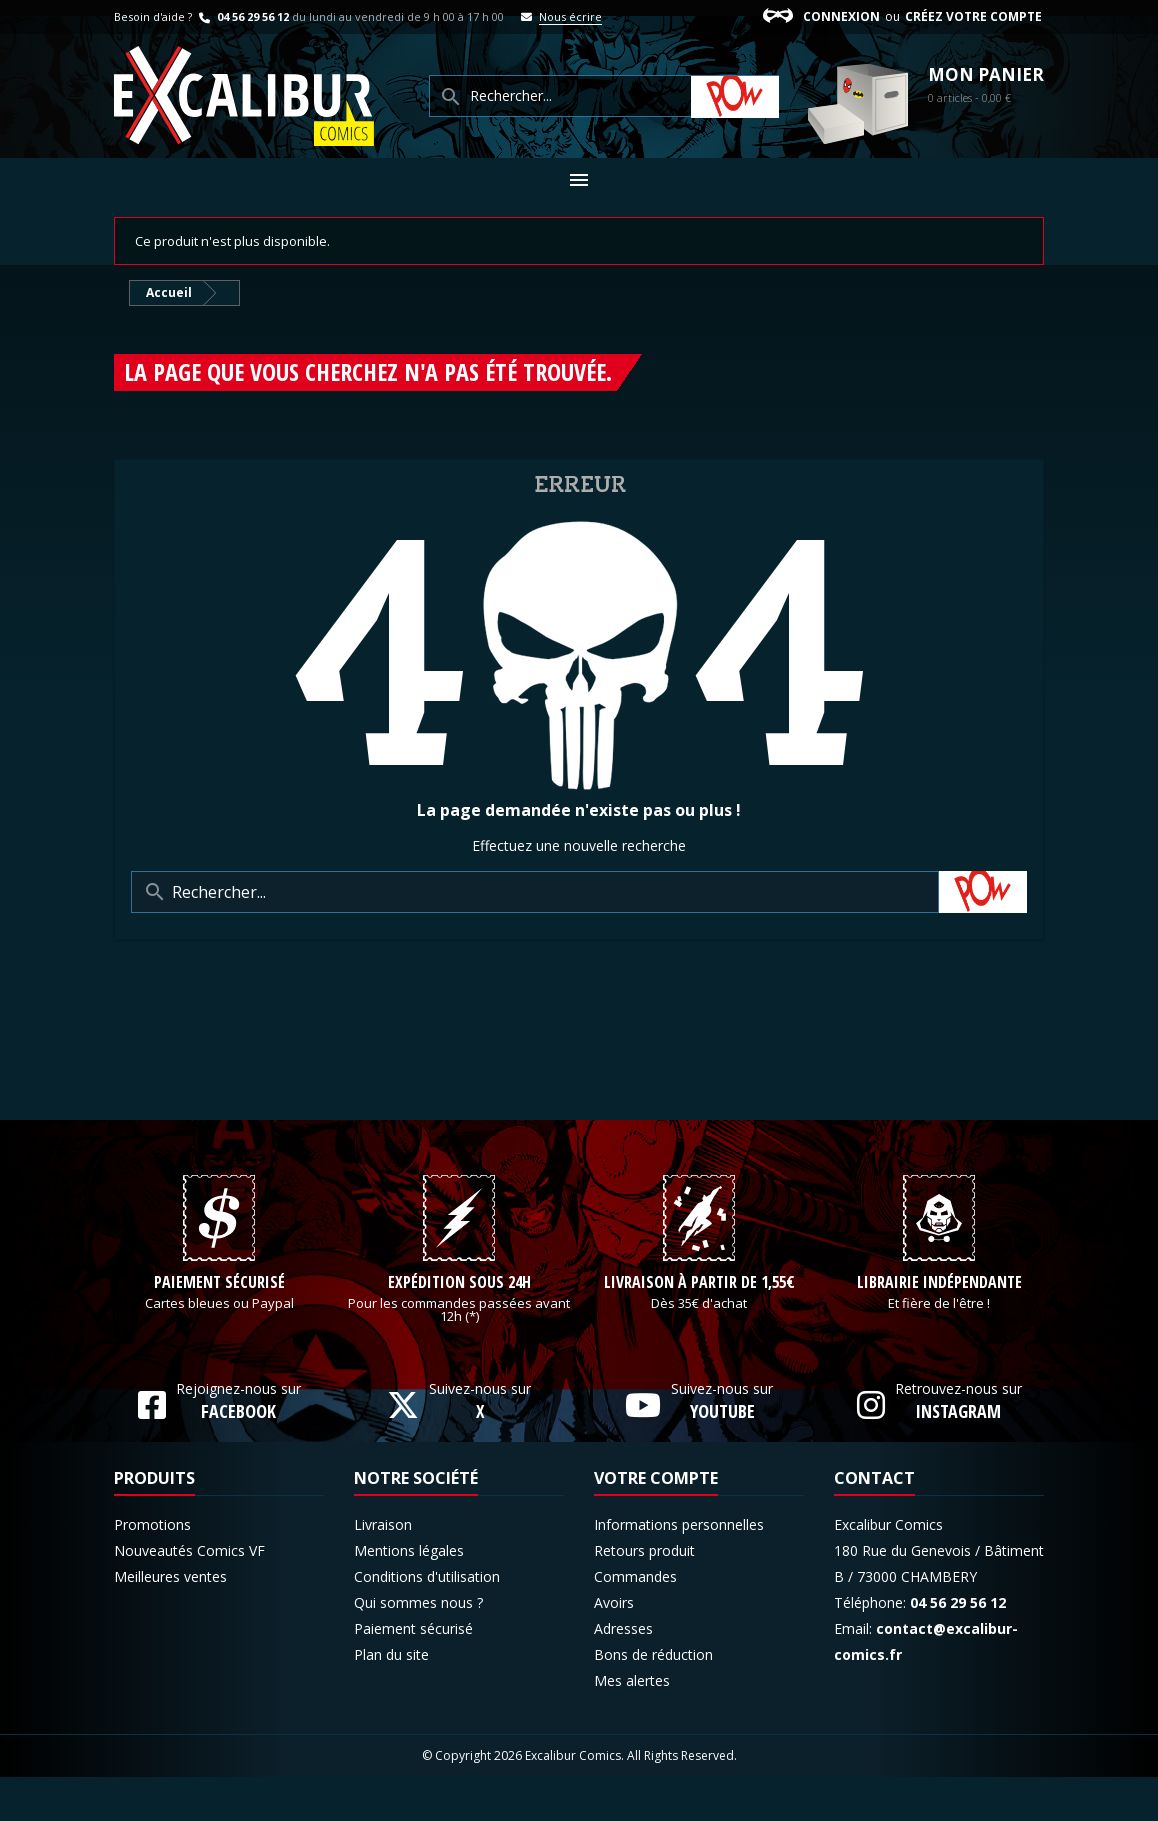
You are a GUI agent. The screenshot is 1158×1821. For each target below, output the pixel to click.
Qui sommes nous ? (418, 1646)
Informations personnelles (679, 1568)
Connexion (841, 16)
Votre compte (656, 1522)
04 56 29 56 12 (242, 16)
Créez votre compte (973, 16)
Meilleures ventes (170, 1620)
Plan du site (391, 1698)
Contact (874, 1522)
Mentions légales (409, 1594)
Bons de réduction (653, 1698)
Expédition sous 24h (459, 1327)
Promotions (152, 1568)
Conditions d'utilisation (427, 1620)
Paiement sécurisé (219, 1327)
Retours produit (644, 1594)
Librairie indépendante (939, 1327)
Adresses (623, 1672)
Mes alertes (632, 1724)
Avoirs (614, 1646)
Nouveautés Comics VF (189, 1594)
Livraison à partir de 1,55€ (699, 1327)
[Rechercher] (535, 892)
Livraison (383, 1568)
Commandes (635, 1620)
